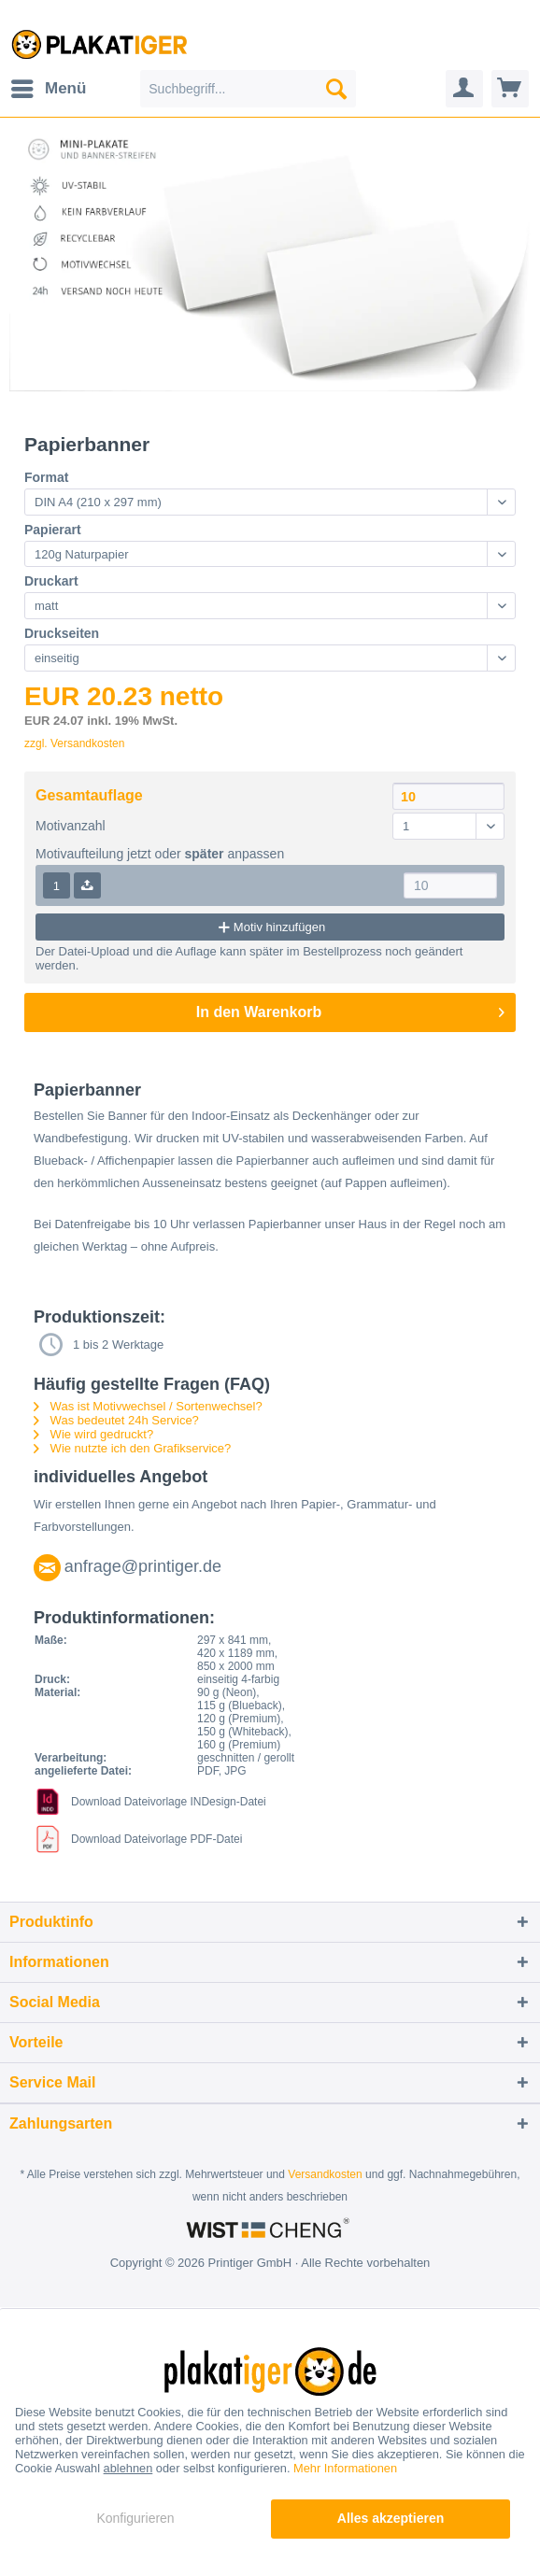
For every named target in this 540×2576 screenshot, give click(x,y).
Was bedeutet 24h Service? (116, 1420)
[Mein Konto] (464, 88)
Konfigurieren (135, 2518)
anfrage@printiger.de (142, 1566)
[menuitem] (47, 88)
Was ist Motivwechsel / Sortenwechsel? (148, 1406)
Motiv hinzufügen (270, 927)
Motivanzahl (71, 825)
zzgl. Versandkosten (74, 743)
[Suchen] (336, 88)
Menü (48, 85)
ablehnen (128, 2468)
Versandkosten (325, 2174)
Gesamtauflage (89, 795)
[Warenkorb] (510, 88)
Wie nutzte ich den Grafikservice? (132, 1448)
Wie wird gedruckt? (93, 1434)
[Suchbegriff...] (248, 88)
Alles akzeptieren (390, 2518)
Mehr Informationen (345, 2468)
